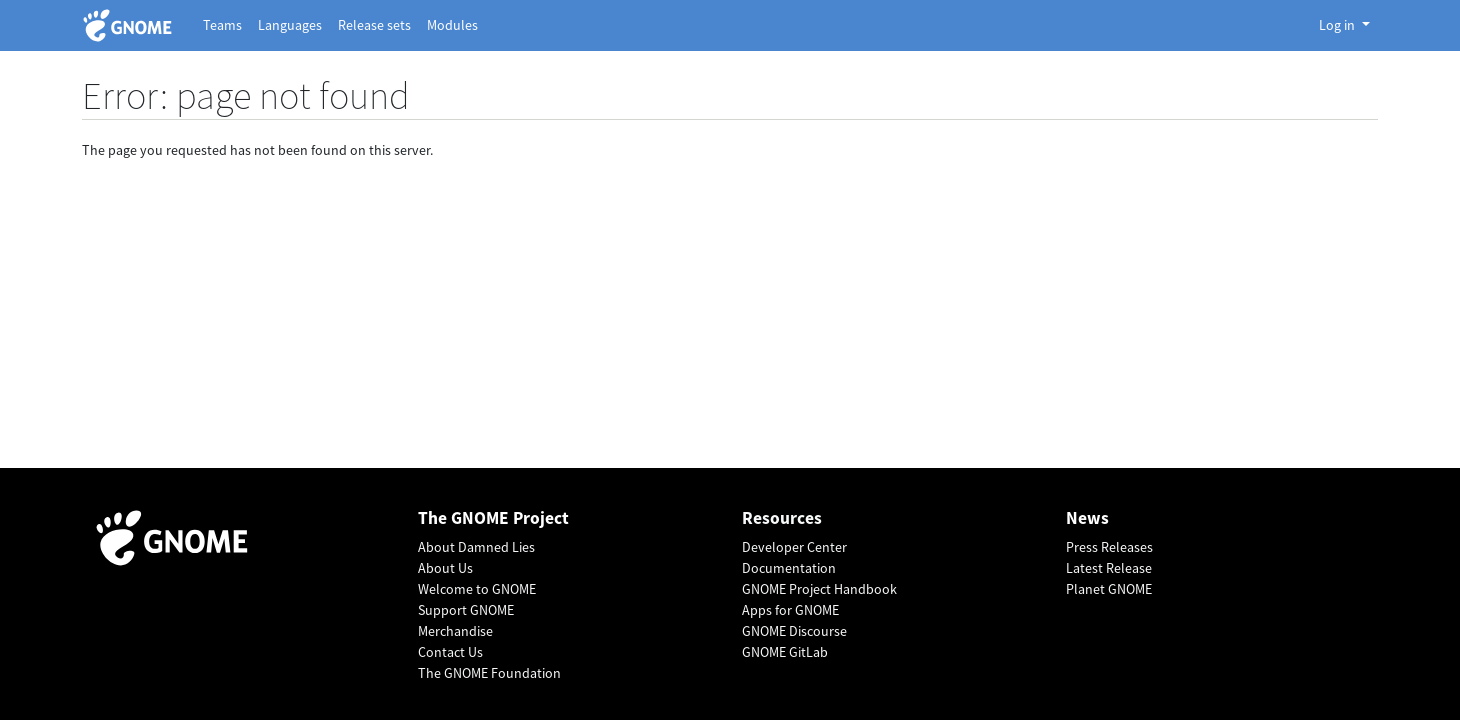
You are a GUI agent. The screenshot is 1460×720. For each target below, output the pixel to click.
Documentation (789, 568)
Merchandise (455, 631)
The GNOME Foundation (489, 673)
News (1087, 518)
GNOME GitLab (785, 652)
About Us (445, 568)
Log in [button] (1338, 25)
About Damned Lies (476, 547)
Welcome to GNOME (477, 589)
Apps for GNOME (790, 610)
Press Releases (1109, 547)
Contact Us (450, 652)
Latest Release (1109, 568)
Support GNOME (466, 610)
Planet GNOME (1109, 589)
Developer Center (794, 547)
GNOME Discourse (794, 631)
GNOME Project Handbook (819, 589)
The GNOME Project (493, 518)
